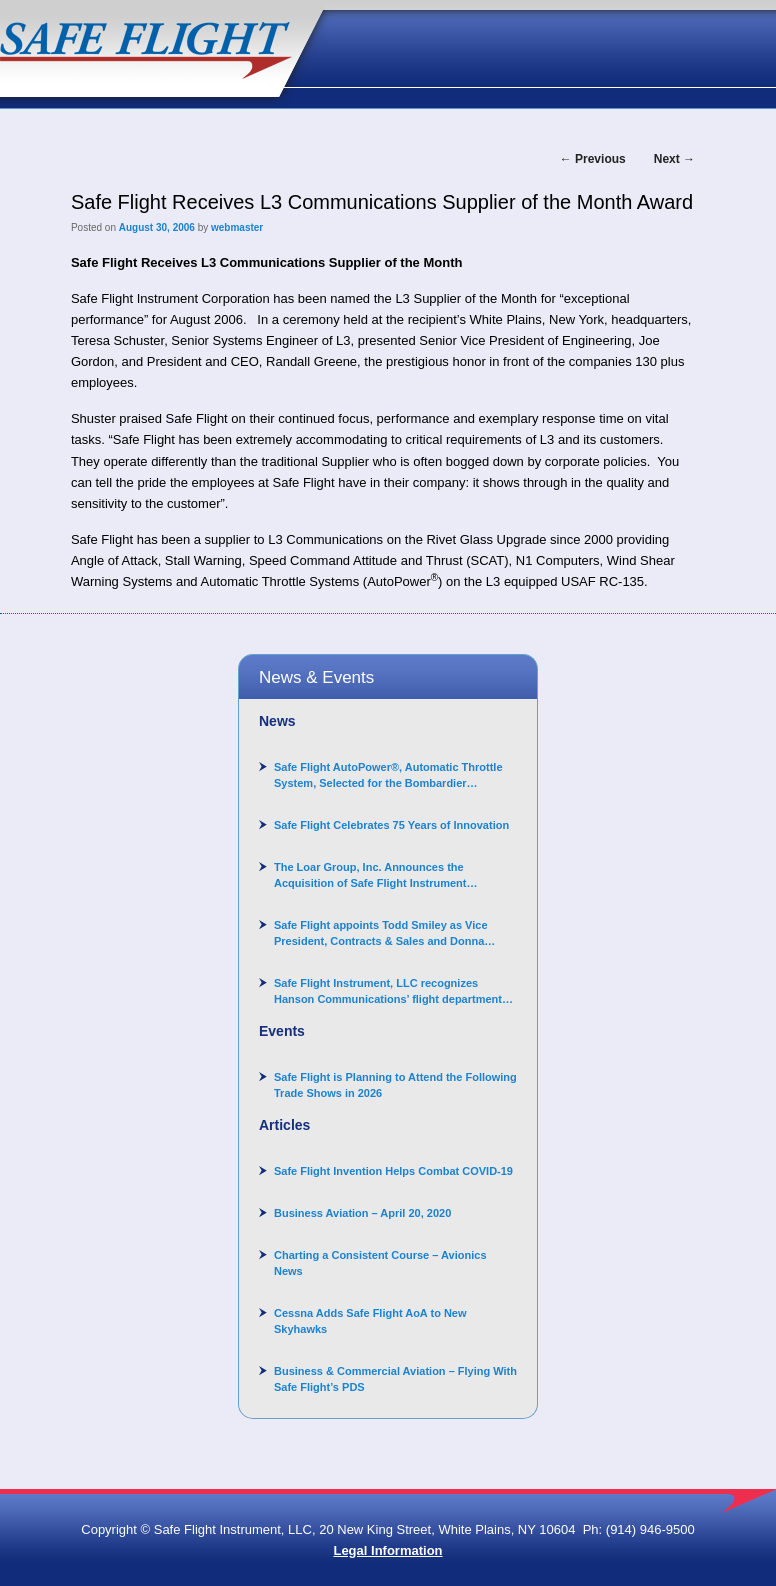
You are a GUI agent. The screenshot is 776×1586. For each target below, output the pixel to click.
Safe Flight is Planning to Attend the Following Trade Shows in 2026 (395, 1085)
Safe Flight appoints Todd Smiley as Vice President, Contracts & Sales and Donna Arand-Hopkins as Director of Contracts (381, 934)
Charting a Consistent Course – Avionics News (380, 1263)
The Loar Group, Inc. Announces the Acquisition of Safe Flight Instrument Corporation (370, 876)
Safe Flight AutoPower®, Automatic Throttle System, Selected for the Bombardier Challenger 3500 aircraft (388, 776)
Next (674, 159)
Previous (593, 159)
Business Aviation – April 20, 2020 (362, 1213)
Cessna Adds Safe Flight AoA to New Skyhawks (370, 1321)
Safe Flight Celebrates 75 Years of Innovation (391, 825)
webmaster (237, 227)
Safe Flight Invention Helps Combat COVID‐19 (393, 1171)
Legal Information (387, 1550)
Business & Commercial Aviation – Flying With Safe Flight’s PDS (395, 1379)
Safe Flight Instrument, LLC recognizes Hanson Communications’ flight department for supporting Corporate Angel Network (388, 992)
